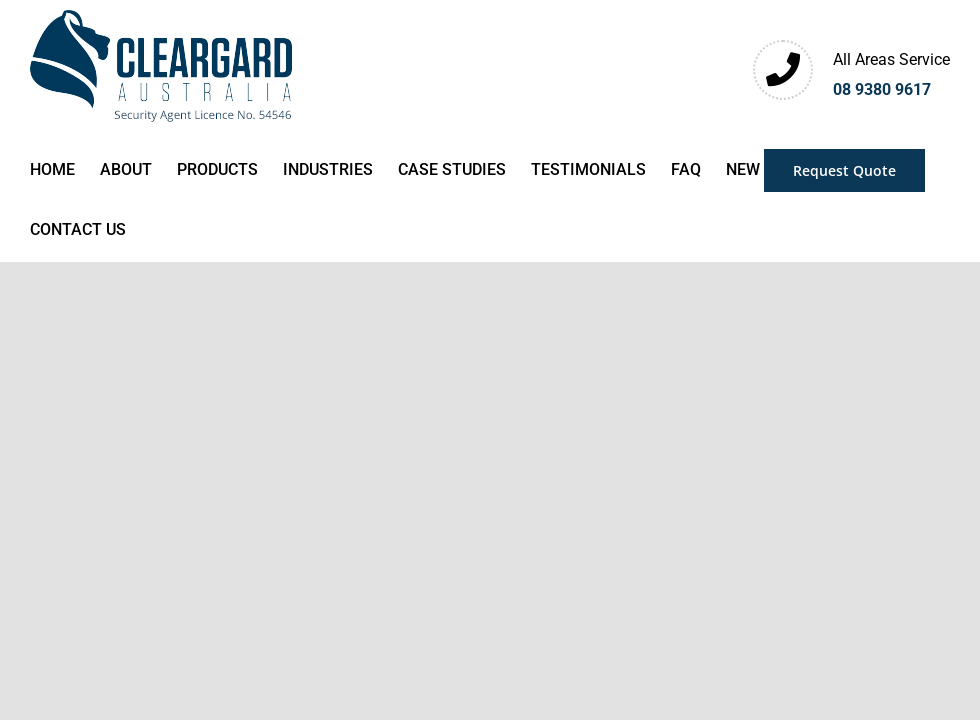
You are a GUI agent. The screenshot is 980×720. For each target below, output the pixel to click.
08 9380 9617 (882, 89)
